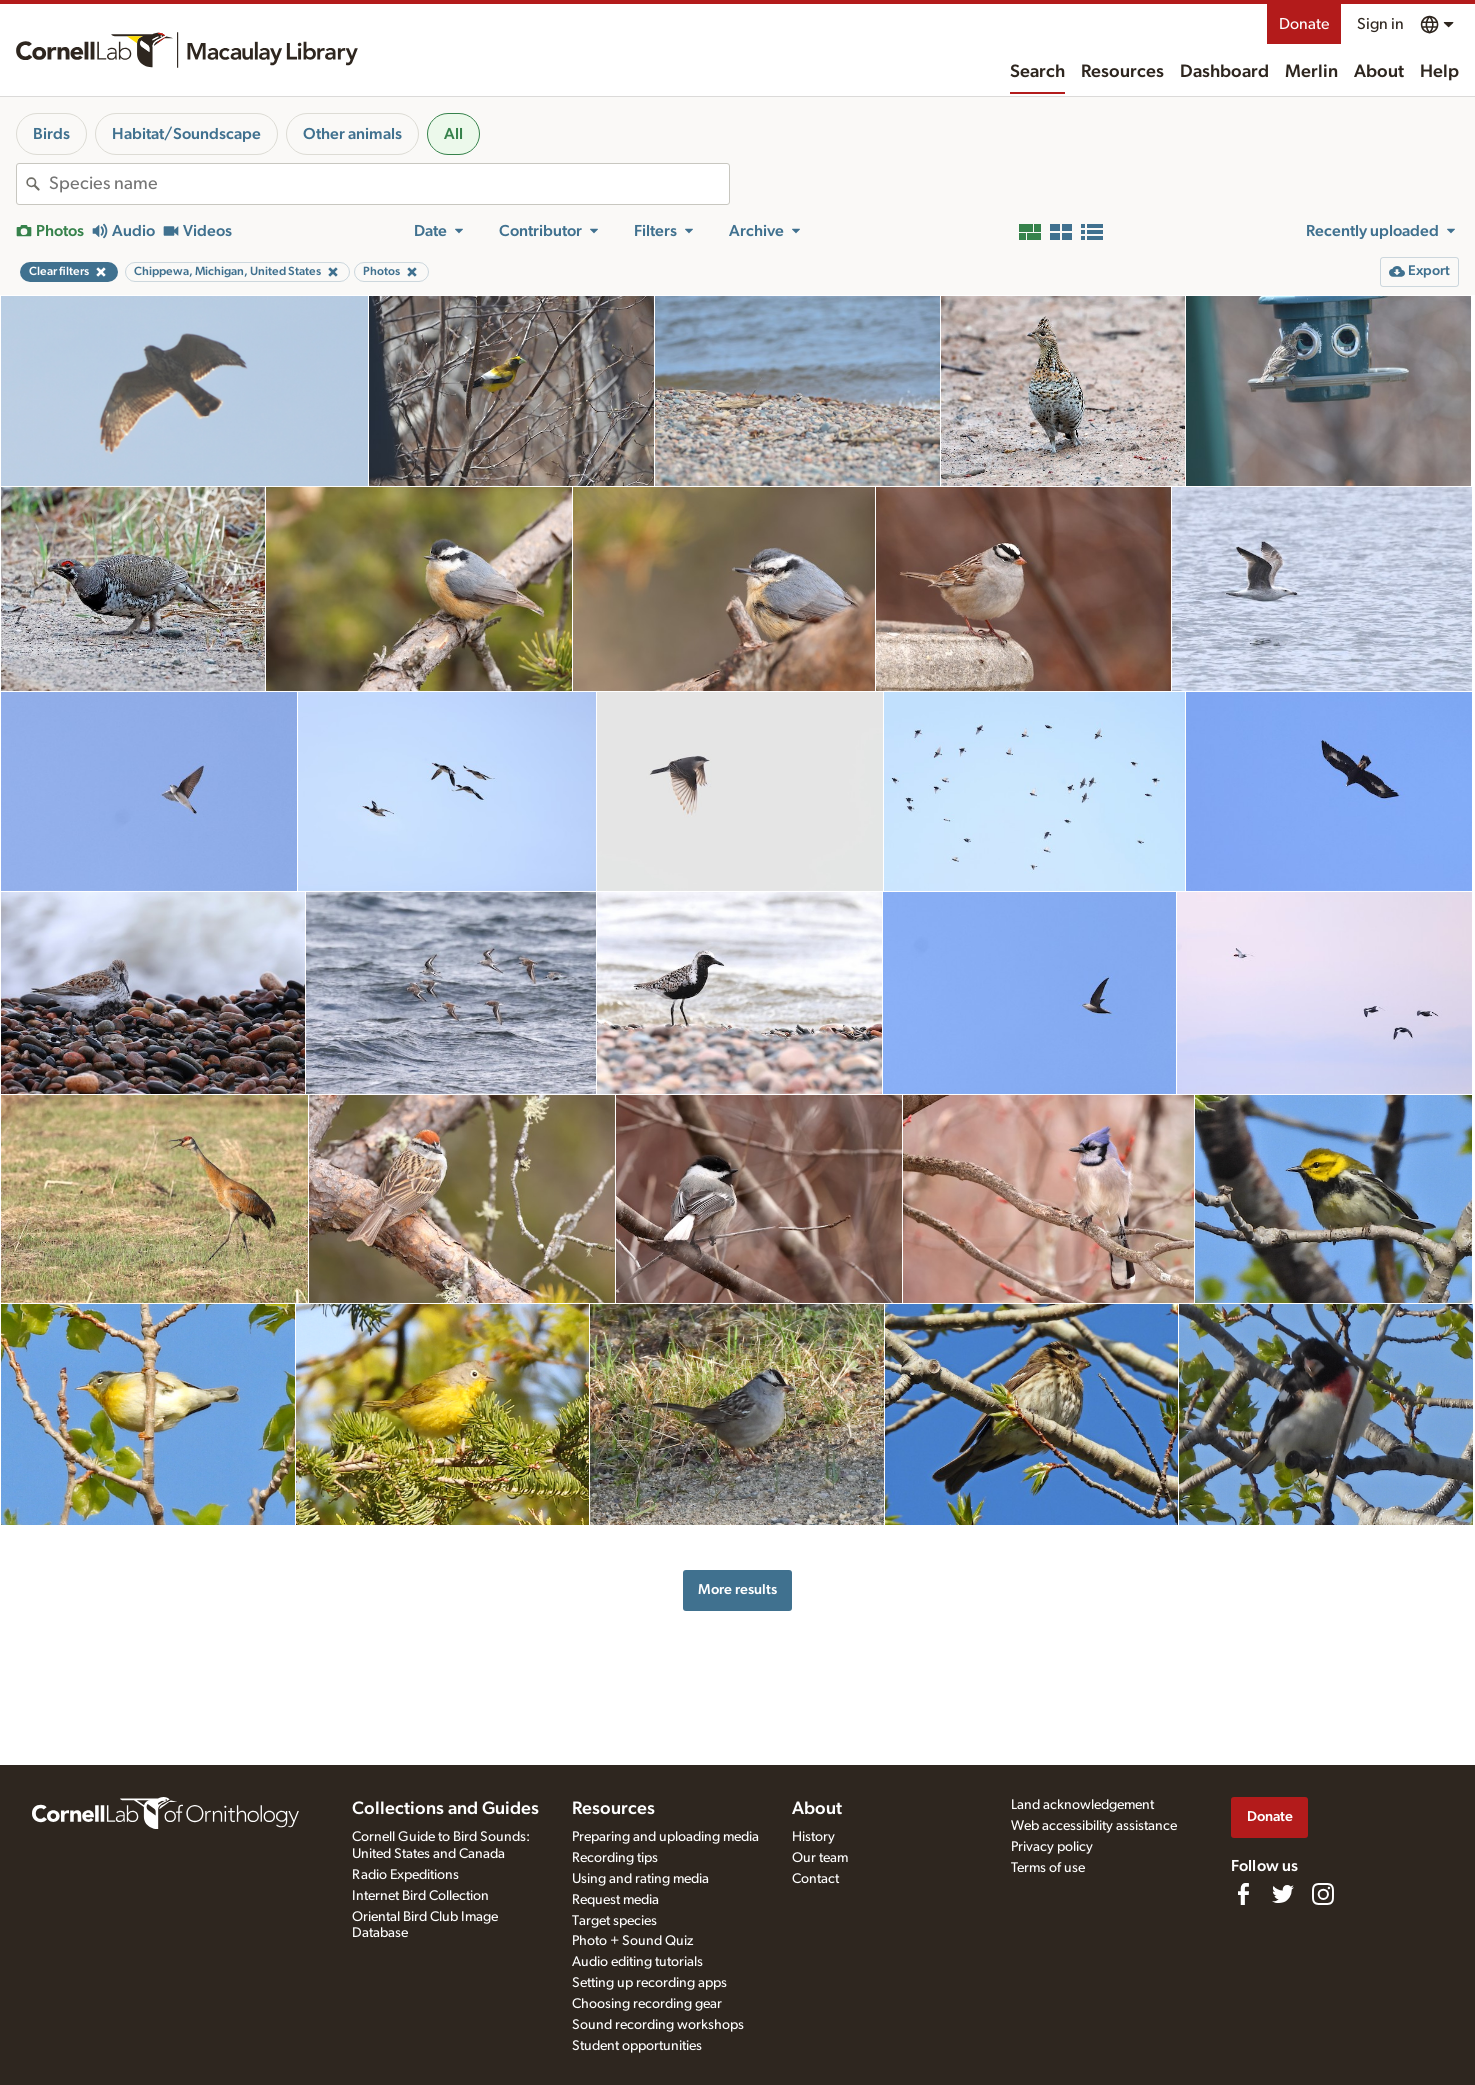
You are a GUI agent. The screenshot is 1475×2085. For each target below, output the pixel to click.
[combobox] (389, 184)
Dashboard (1224, 72)
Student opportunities (637, 2046)
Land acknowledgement (1082, 1805)
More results (737, 1589)
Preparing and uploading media (665, 1837)
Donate (1304, 24)
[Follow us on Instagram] (1323, 1894)
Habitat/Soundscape (186, 134)
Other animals (352, 134)
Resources (1122, 72)
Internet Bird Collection (420, 1896)
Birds (51, 134)
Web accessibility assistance (1094, 1826)
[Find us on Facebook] (1243, 1894)
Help (1439, 72)
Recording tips (615, 1858)
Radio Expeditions (405, 1875)
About (1379, 72)
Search (1037, 72)
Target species (614, 1921)
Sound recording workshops (658, 2025)
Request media (615, 1900)
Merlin (1311, 72)
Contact (815, 1879)
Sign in (1380, 24)
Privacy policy (1052, 1847)
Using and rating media (640, 1879)
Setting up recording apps (649, 1983)
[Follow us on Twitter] (1283, 1894)
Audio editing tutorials (637, 1962)
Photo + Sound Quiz (632, 1941)
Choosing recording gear (647, 2004)
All (453, 134)
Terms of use (1048, 1868)
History (813, 1837)
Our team (820, 1858)
